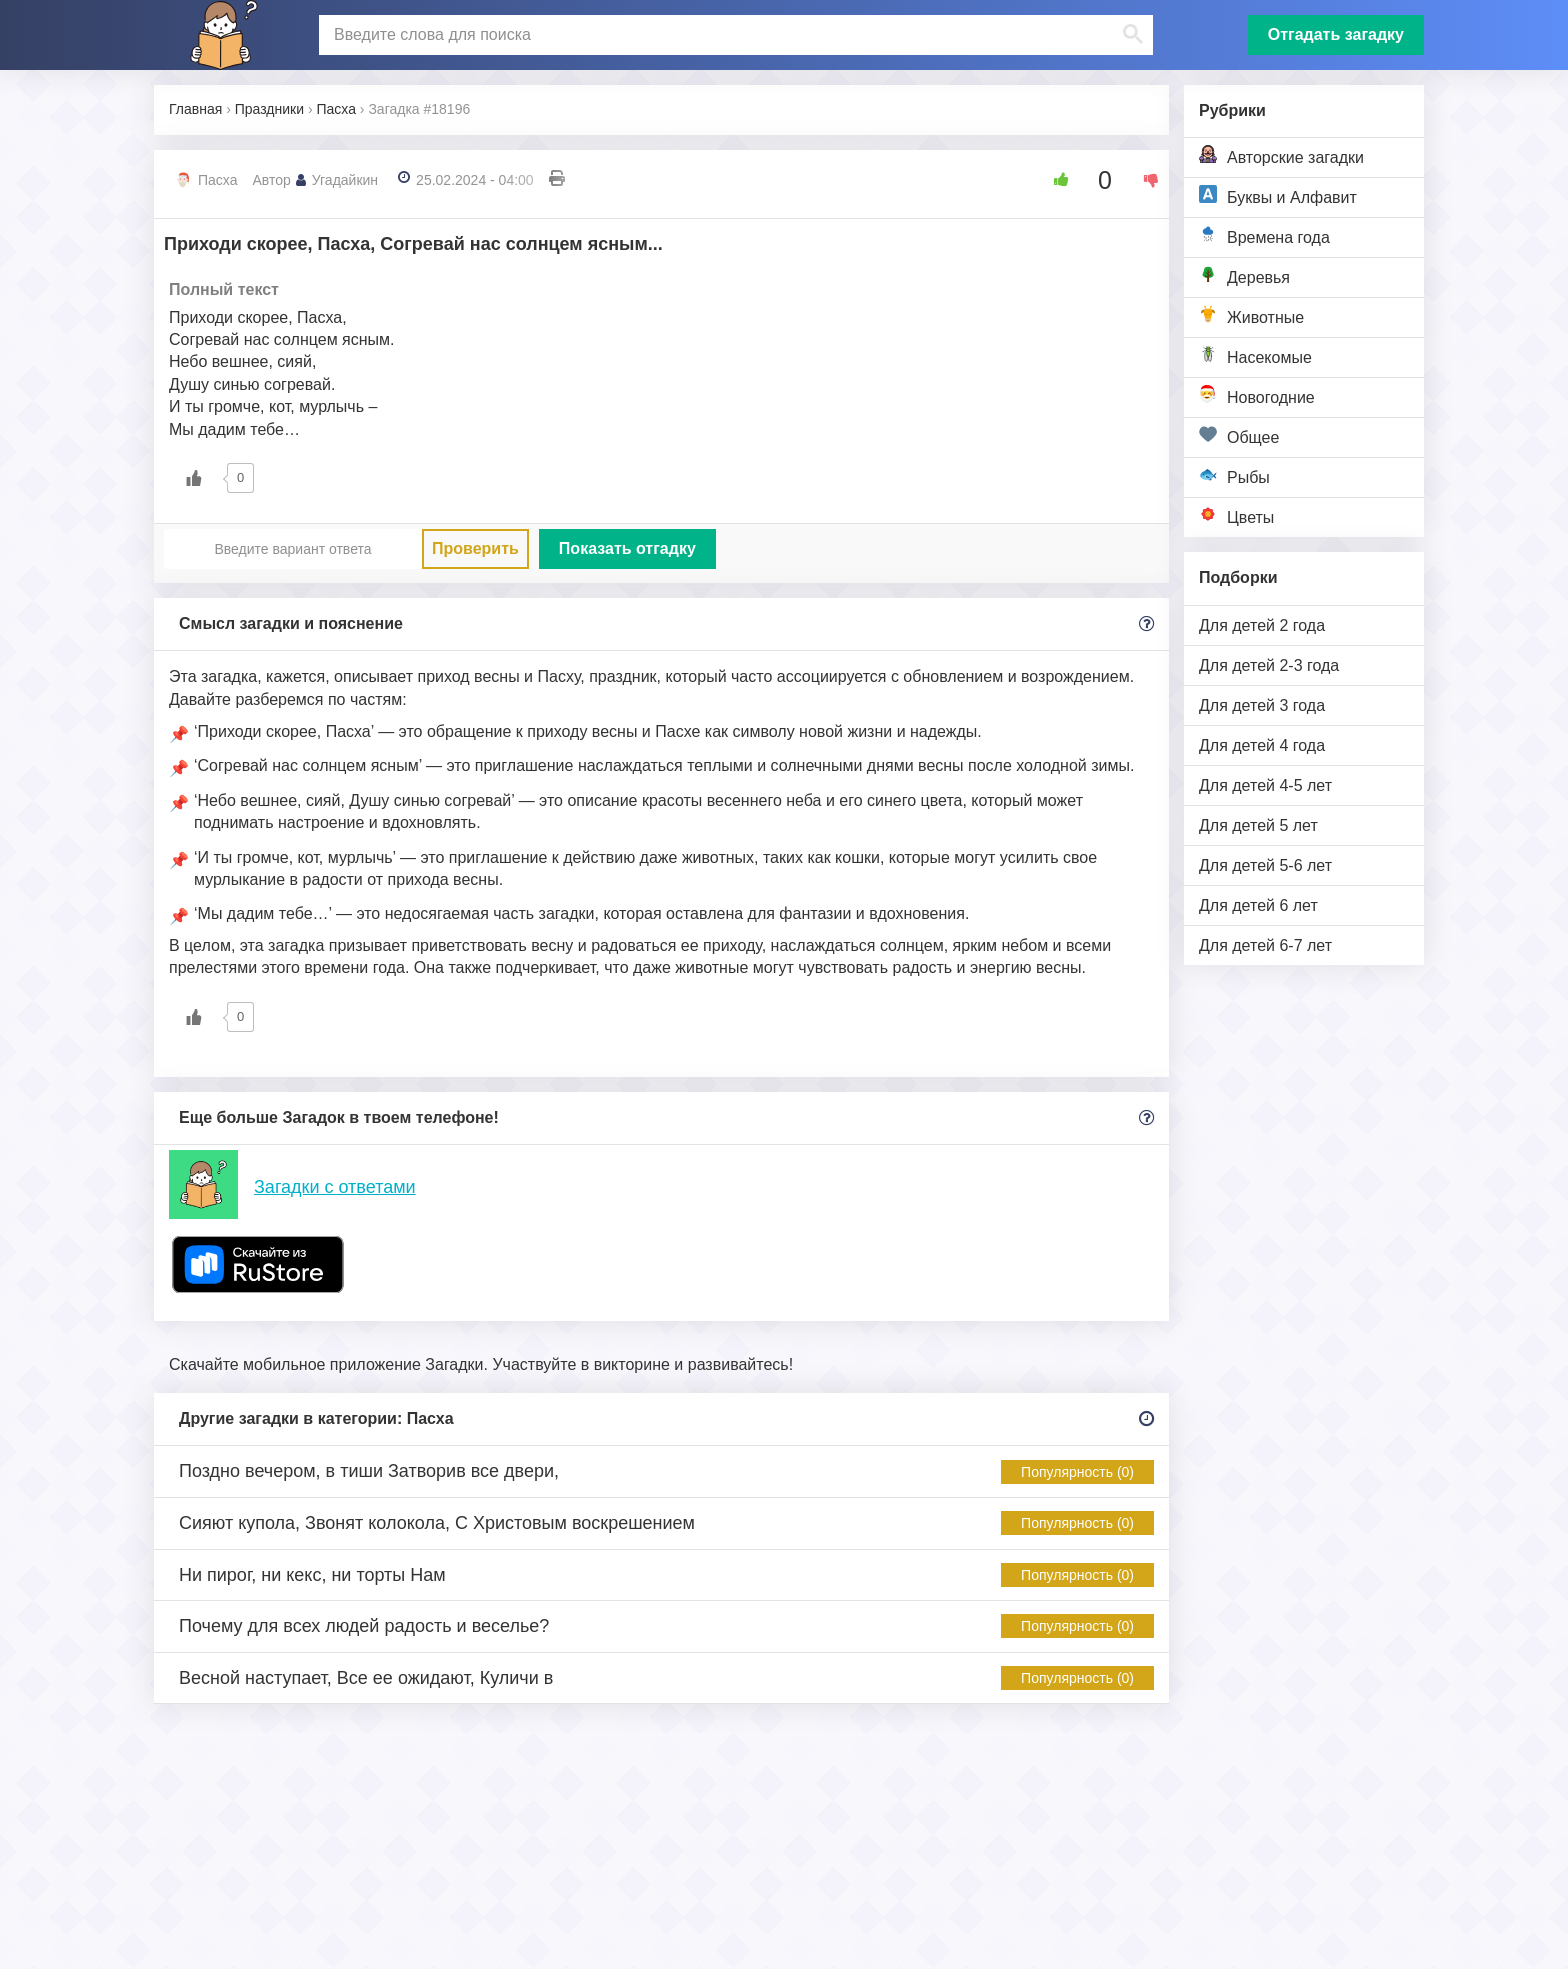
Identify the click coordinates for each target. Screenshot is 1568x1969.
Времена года (1264, 235)
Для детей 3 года (1262, 705)
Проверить (475, 548)
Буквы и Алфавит (1278, 195)
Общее (1239, 435)
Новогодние (1257, 395)
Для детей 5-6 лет (1265, 865)
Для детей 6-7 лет (1265, 945)
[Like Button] (1054, 180)
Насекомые (1255, 355)
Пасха (217, 180)
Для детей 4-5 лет (1265, 785)
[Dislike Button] (1144, 180)
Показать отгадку (627, 548)
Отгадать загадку (1336, 34)
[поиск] (733, 35)
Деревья (1244, 275)
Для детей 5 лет (1258, 825)
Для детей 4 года (1262, 745)
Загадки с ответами (335, 1187)
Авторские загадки (1281, 155)
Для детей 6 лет (1258, 905)
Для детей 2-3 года (1269, 665)
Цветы (1236, 515)
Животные (1251, 315)
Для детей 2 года (1262, 625)
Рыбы (1234, 475)
